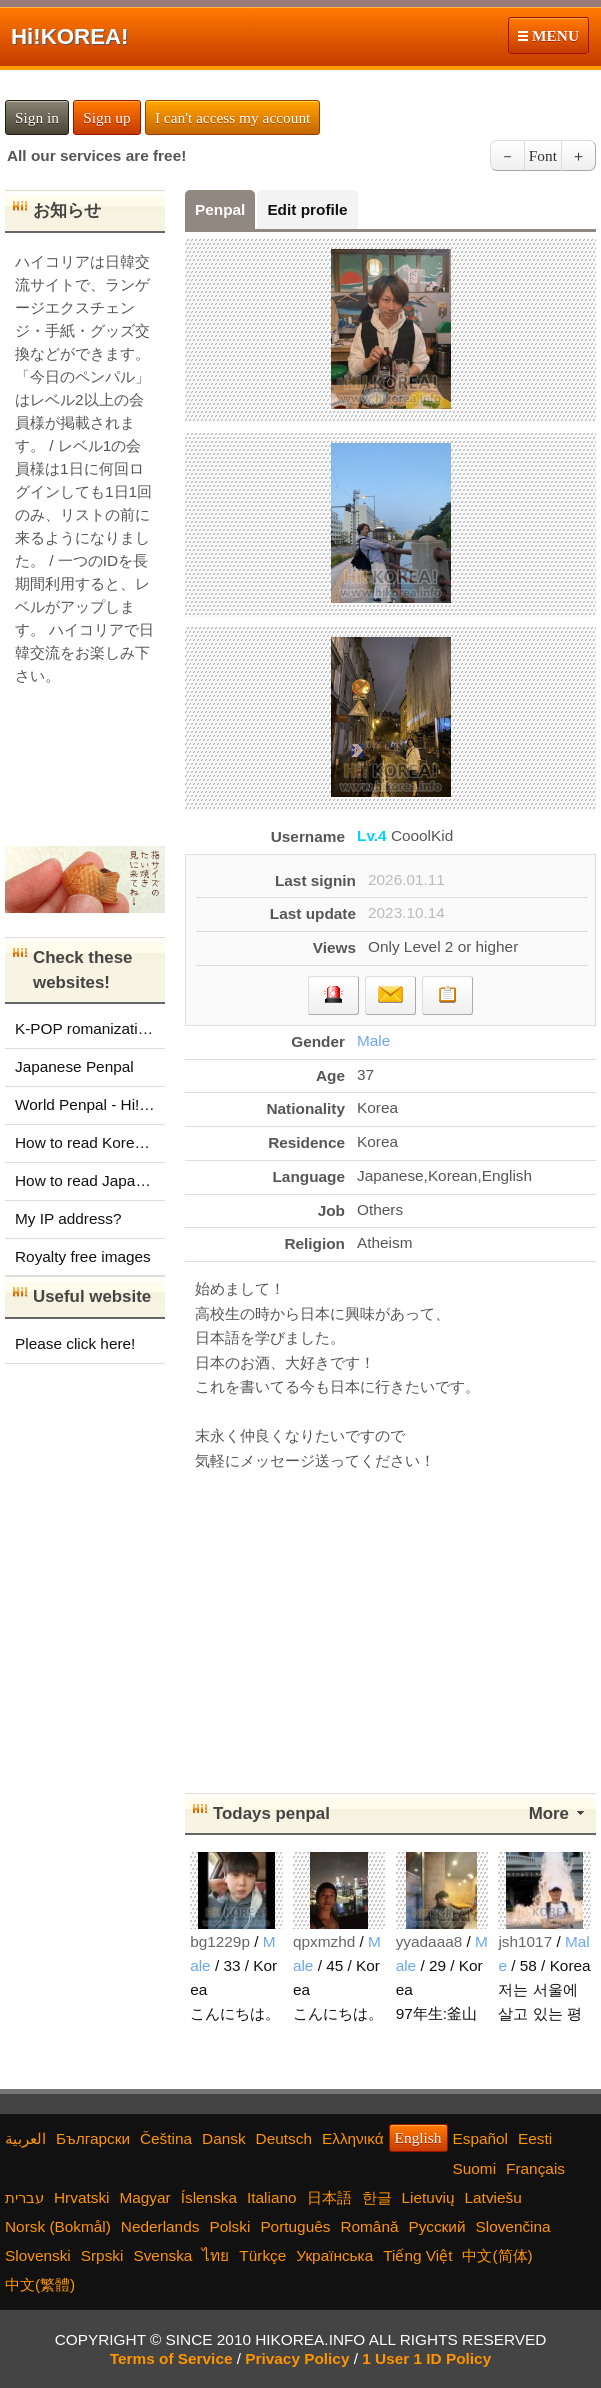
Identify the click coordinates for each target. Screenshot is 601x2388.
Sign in (37, 117)
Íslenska (209, 2197)
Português (295, 2226)
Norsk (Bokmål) (58, 2226)
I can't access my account (232, 117)
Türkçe (262, 2255)
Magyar (144, 2197)
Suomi (475, 2168)
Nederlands (160, 2226)
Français (535, 2168)
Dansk (224, 2138)
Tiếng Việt (417, 2255)
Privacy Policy (297, 2358)
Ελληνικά (353, 2138)
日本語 (329, 2197)
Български (93, 2138)
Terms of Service (171, 2358)
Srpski (102, 2255)
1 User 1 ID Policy (426, 2358)
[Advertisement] (391, 1629)
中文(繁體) (40, 2284)
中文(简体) (497, 2255)
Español (481, 2138)
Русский (436, 2226)
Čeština (166, 2138)
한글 (377, 2197)
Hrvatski (81, 2197)
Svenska (162, 2255)
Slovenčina (512, 2226)
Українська (334, 2255)
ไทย (215, 2255)
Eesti (535, 2138)
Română (369, 2226)
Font (543, 155)
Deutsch (284, 2138)
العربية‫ (25, 2138)
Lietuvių (428, 2197)
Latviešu (493, 2197)
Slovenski (38, 2255)
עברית (24, 2197)
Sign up (106, 117)
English (418, 2137)
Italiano (272, 2197)
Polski (229, 2226)
